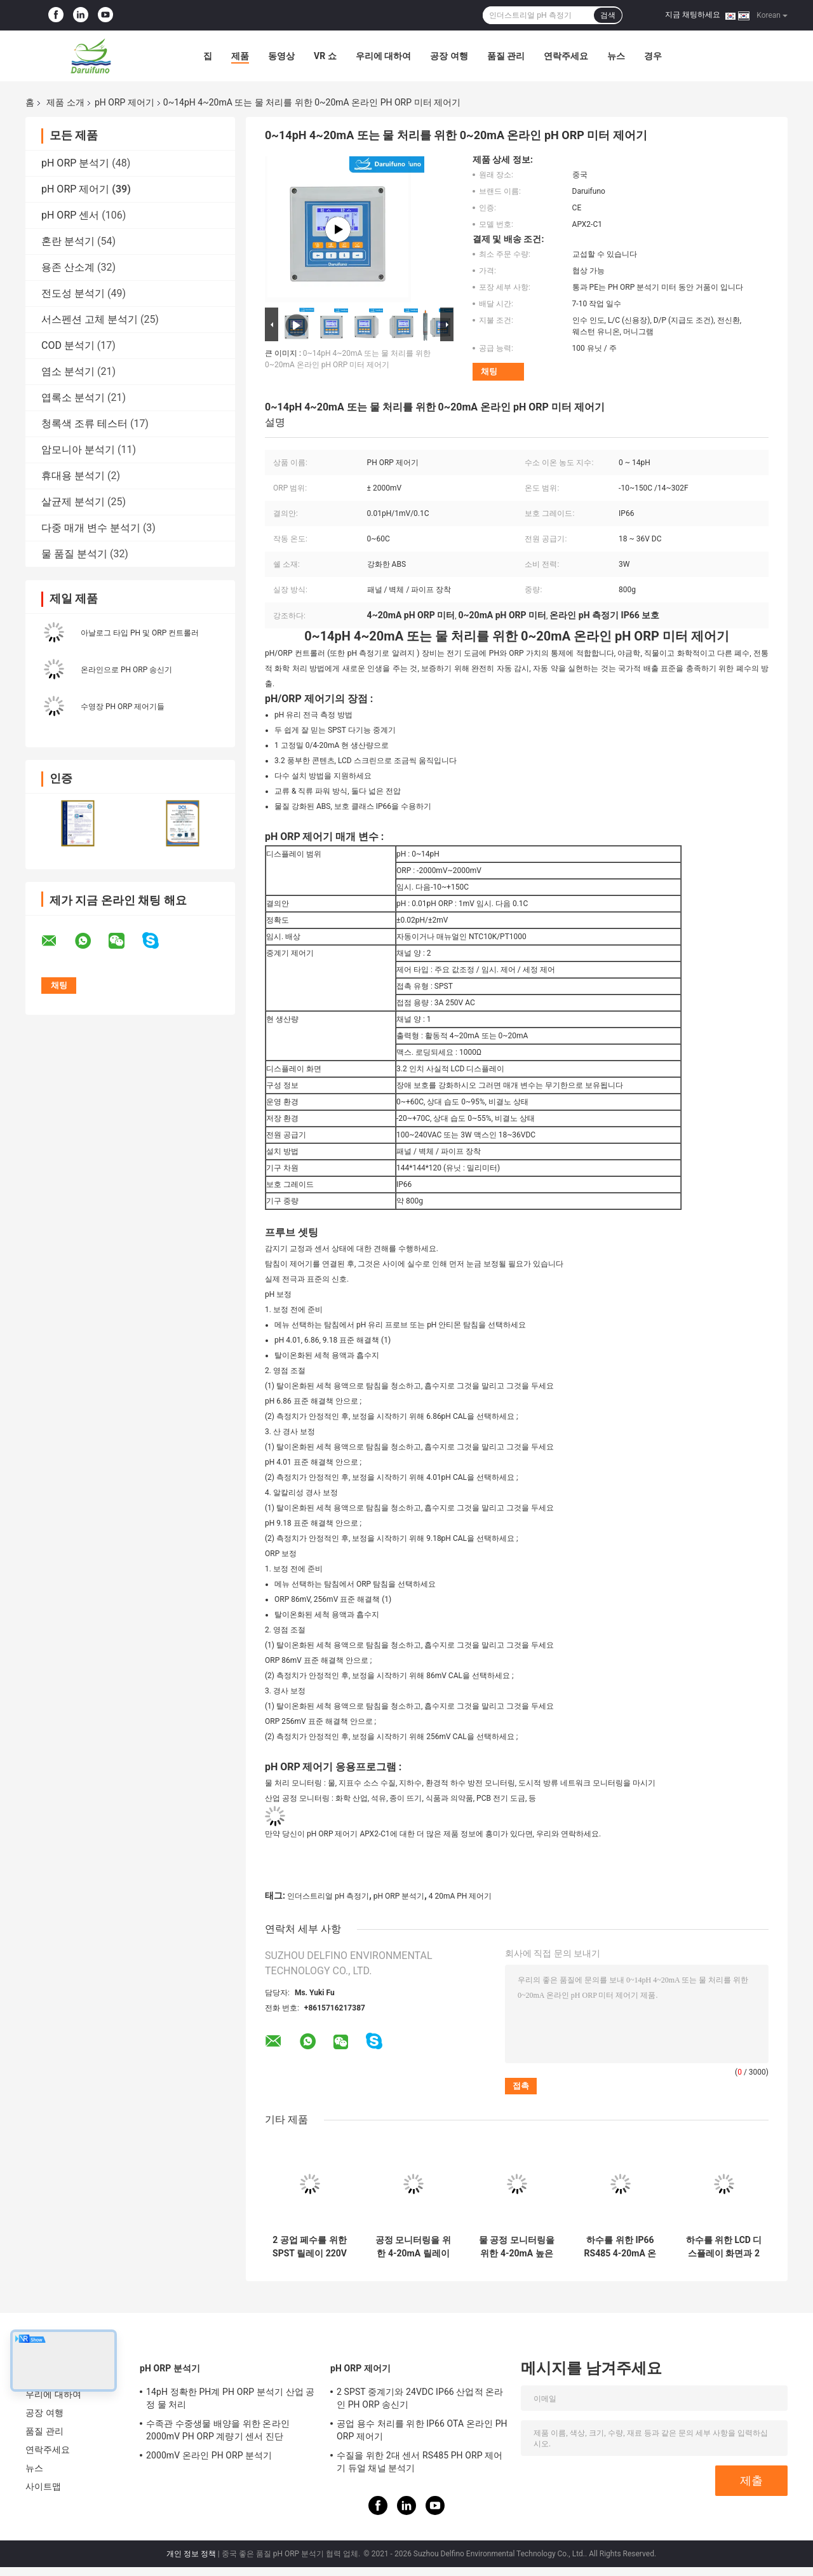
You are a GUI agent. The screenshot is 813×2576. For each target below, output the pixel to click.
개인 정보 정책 (191, 2553)
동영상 (281, 56)
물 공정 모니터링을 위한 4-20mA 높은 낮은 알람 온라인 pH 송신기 (516, 2247)
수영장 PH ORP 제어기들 (123, 706)
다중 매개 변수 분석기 (90, 528)
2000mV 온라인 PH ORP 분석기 (209, 2455)
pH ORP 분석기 (75, 163)
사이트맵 (43, 2486)
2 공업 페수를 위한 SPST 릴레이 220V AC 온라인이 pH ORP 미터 (309, 2247)
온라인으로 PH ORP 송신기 (126, 669)
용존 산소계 (68, 267)
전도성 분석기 (73, 293)
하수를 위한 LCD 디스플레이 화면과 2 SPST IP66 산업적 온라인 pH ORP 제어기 (724, 2247)
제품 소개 (65, 102)
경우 (653, 56)
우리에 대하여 (383, 56)
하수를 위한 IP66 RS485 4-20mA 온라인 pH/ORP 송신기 (620, 2247)
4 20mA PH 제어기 (460, 1896)
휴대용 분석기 (73, 476)
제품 (240, 56)
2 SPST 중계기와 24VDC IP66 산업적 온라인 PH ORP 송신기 (420, 2398)
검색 (607, 15)
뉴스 (616, 56)
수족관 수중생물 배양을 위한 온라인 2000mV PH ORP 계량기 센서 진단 (218, 2429)
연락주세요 (566, 56)
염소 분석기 (68, 371)
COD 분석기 (68, 345)
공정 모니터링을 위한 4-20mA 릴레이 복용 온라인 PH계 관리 (413, 2247)
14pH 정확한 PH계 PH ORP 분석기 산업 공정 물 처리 (230, 2398)
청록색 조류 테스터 (84, 423)
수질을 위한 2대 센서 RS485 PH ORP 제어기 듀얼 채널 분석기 (419, 2461)
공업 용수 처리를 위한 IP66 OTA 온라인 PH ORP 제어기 (422, 2429)
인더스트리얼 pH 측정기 (328, 1896)
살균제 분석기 (73, 502)
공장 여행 (448, 56)
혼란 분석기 (68, 241)
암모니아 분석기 (78, 450)
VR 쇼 (325, 56)
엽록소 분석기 (73, 397)
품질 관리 (506, 56)
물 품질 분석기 (74, 554)
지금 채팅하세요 (692, 14)
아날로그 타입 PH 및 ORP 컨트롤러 (140, 632)
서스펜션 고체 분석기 (89, 319)
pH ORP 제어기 (124, 102)
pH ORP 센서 (70, 215)
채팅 (489, 371)
